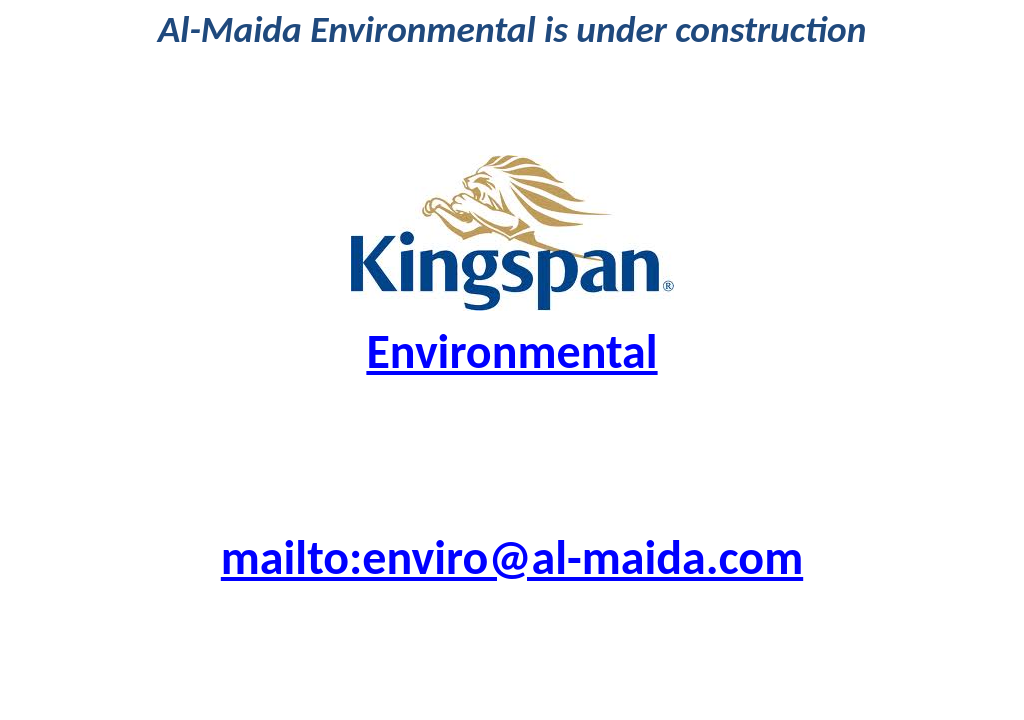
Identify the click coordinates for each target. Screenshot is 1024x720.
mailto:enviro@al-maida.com (512, 557)
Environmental (511, 351)
